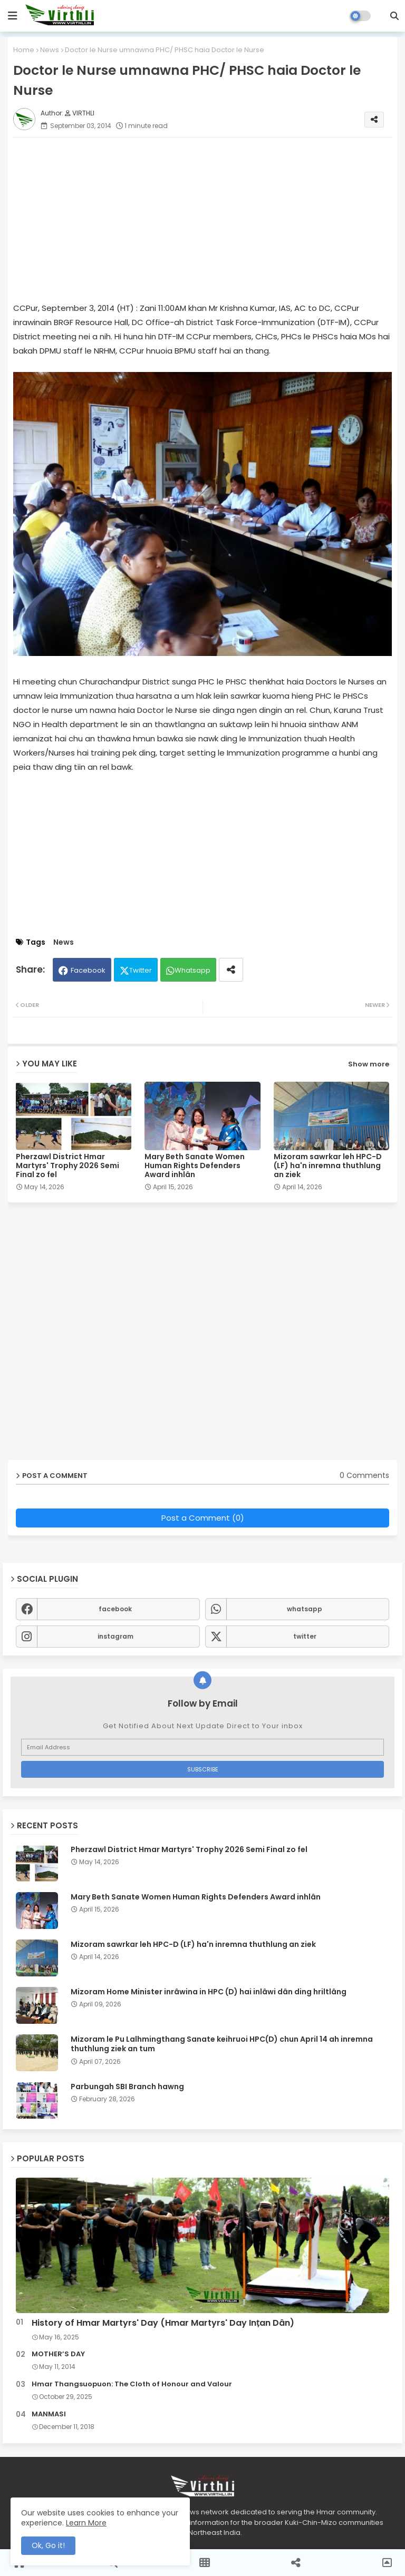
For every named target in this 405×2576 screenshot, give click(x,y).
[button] (394, 15)
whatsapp (304, 1608)
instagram (115, 1636)
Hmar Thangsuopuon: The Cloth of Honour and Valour (132, 2384)
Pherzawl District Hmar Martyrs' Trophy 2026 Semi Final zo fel (67, 1165)
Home (23, 50)
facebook (115, 1608)
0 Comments (364, 1476)
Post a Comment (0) (202, 1517)
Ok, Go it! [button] (48, 2545)
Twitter (140, 970)
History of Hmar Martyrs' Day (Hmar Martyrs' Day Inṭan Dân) (163, 2323)
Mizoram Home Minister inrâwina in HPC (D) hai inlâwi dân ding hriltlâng (208, 1991)
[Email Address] (202, 1747)
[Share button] (231, 970)
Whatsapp (192, 970)
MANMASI (49, 2414)
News (49, 50)
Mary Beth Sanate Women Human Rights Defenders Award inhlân (194, 1165)
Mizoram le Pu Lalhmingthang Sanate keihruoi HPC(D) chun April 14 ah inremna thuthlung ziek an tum (222, 2043)
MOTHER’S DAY (58, 2354)
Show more (368, 1064)
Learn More (86, 2523)
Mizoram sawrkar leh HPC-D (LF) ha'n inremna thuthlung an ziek (328, 1165)
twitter (304, 1636)
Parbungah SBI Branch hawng (127, 2086)
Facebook (88, 970)
